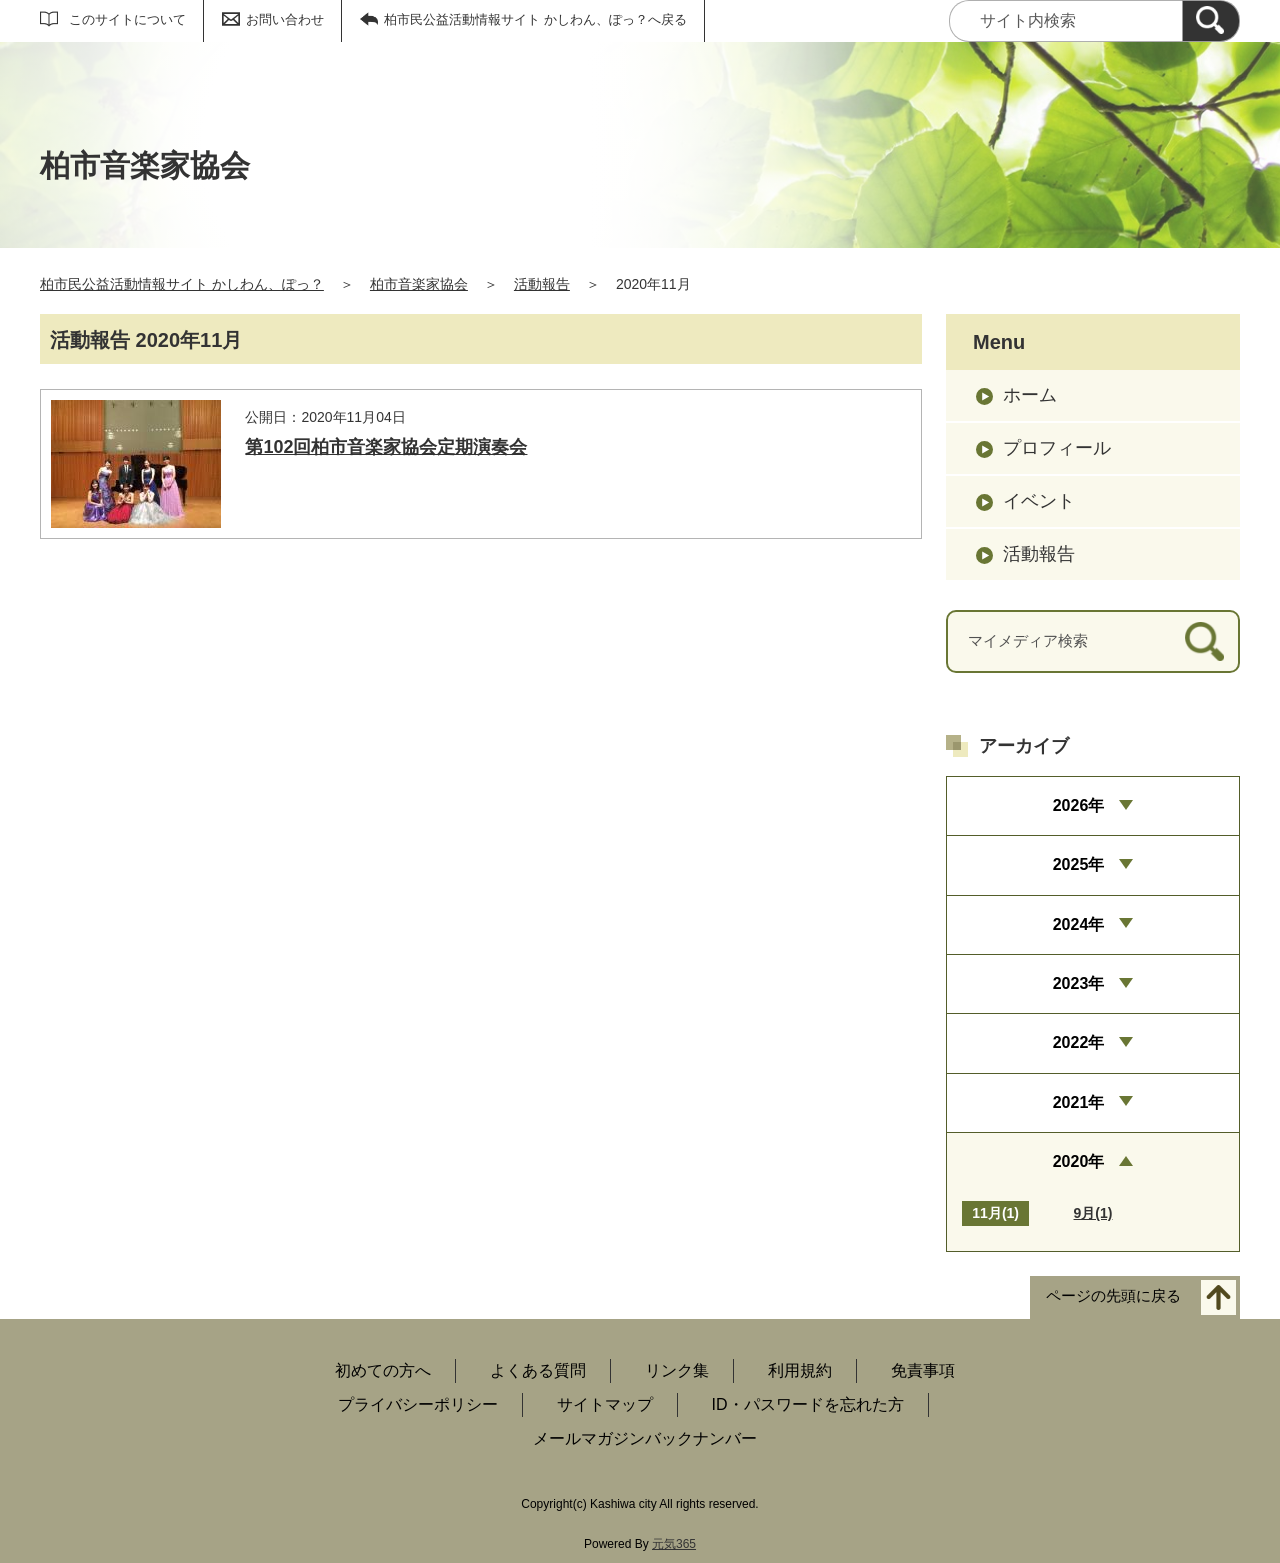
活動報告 (542, 284)
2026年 (1079, 805)
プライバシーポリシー (418, 1404)
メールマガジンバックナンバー (645, 1438)
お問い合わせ (285, 19)
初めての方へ (383, 1370)
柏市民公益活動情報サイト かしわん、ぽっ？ (182, 284)
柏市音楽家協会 (419, 284)
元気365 (674, 1544)
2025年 (1079, 864)
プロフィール (1057, 448)
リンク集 (677, 1370)
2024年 (1079, 924)
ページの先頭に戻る (1113, 1296)
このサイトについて (127, 19)
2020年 (1079, 1161)
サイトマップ (605, 1404)
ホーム (1030, 395)
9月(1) (1093, 1213)
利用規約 (800, 1370)
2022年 (1079, 1042)
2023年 (1079, 983)
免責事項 (923, 1370)
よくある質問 (538, 1370)
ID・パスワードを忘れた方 (808, 1404)
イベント (1039, 501)
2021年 (1079, 1102)
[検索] (1211, 21)
